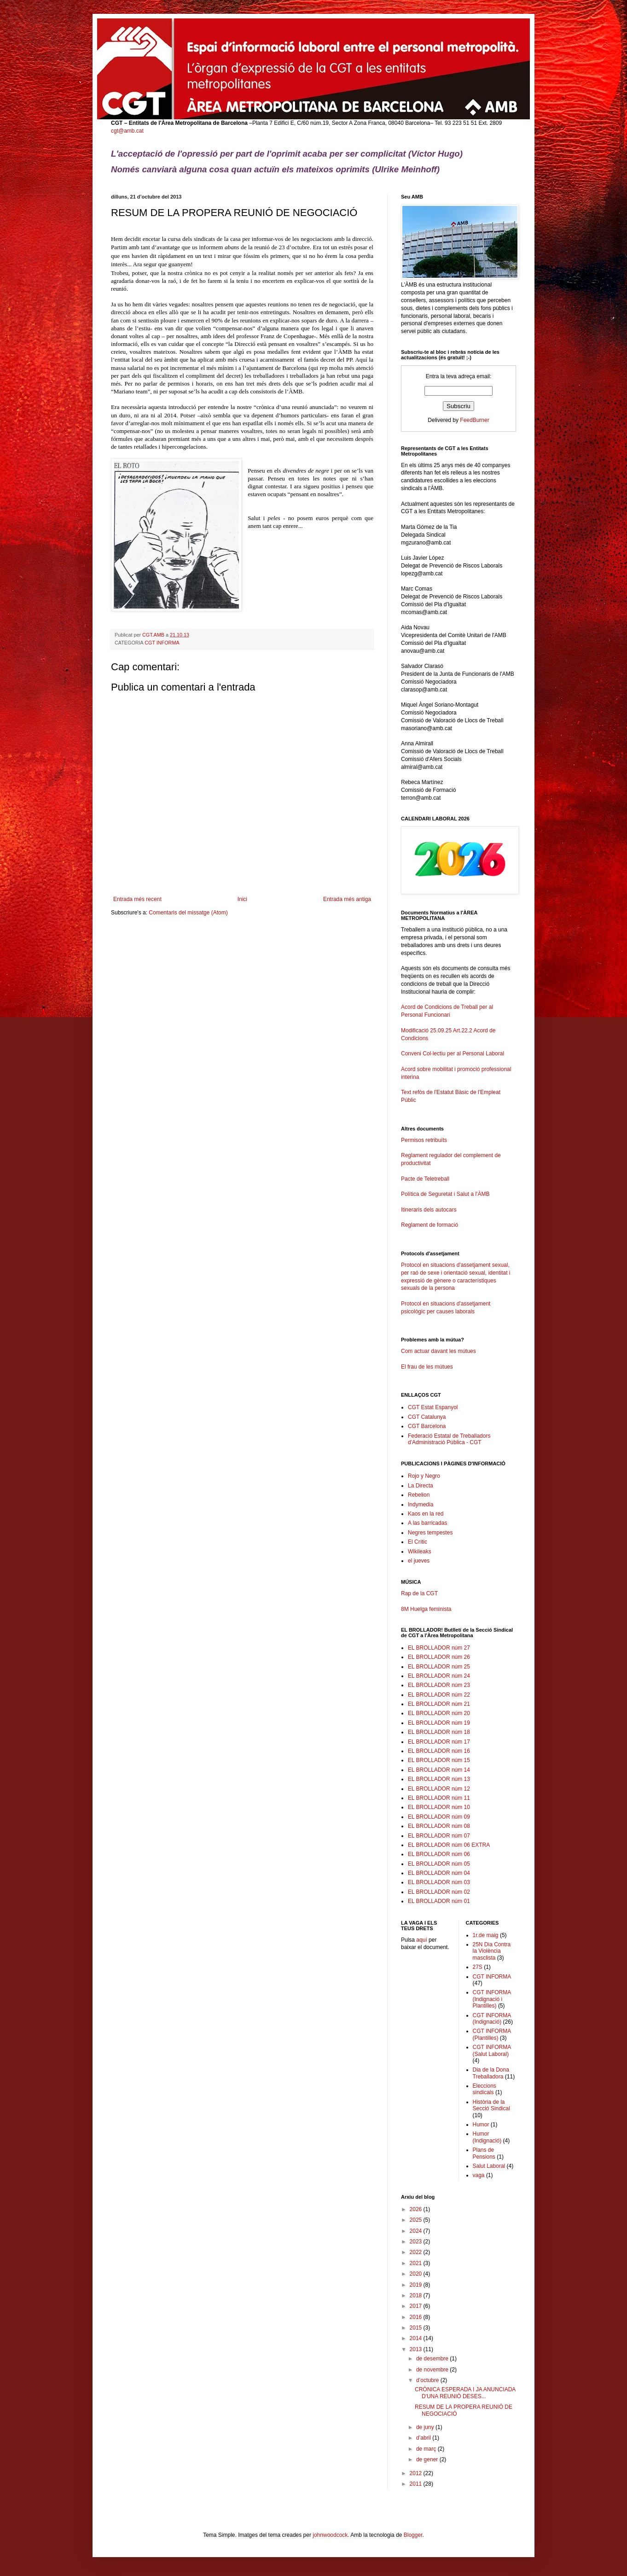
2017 (417, 2306)
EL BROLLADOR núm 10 (439, 1807)
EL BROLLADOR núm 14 (439, 1770)
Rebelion (419, 1495)
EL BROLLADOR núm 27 (439, 1648)
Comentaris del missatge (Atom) (188, 912)
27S (477, 1967)
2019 (417, 2285)
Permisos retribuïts (424, 1140)
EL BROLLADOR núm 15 (439, 1760)
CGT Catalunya (427, 1417)
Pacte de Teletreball (425, 1179)
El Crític (417, 1542)
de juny (425, 2427)
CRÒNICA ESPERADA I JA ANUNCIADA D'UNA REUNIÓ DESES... (465, 2392)
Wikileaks (419, 1551)
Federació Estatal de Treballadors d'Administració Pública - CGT (449, 1439)
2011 (417, 2484)
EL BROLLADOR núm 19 (439, 1723)
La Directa (420, 1485)
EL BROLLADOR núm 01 (439, 1901)
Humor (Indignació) (487, 2137)
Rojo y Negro (424, 1476)
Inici (242, 899)
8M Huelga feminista (426, 1609)
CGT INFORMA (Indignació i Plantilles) (492, 1999)
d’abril (424, 2438)
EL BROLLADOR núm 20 (439, 1713)
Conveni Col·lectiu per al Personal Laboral (452, 1053)
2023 (417, 2241)
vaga (479, 2175)
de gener (428, 2459)
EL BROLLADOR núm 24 (439, 1676)
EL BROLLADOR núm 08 (439, 1826)
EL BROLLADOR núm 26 (439, 1657)
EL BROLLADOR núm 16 (439, 1751)
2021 (417, 2263)
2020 (417, 2274)
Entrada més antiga (347, 899)
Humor (481, 2124)
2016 (417, 2317)
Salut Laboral (489, 2166)
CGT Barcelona (427, 1426)
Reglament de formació (458, 1229)
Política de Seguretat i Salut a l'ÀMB (445, 1194)
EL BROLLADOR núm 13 (439, 1779)
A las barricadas (427, 1523)
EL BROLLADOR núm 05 (439, 1864)
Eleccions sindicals (484, 2089)
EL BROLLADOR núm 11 (439, 1798)
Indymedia (420, 1504)
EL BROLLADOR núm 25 (439, 1666)
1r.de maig (486, 1935)
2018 (417, 2295)
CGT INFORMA (162, 642)
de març (427, 2449)
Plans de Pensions (484, 2153)
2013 (417, 2349)
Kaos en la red (425, 1513)
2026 (417, 2209)
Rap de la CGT (419, 1593)
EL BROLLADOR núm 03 (439, 1882)
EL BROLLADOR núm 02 (439, 1892)
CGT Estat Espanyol (433, 1407)
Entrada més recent (137, 899)
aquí (421, 1940)
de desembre (433, 2358)
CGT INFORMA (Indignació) (492, 2018)
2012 (417, 2473)
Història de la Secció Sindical (491, 2105)
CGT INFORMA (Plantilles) (492, 2034)
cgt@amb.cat (127, 131)
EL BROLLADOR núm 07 (439, 1835)
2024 (417, 2231)
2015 (417, 2327)
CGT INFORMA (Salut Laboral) (492, 2050)
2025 (417, 2220)
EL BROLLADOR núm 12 (439, 1789)
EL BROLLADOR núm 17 (439, 1742)
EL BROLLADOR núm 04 (439, 1873)
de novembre (433, 2369)
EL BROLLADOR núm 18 (439, 1732)
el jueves (419, 1560)
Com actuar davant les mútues (438, 1351)
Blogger (413, 2535)
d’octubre (428, 2380)
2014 (417, 2338)
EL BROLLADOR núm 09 (439, 1817)
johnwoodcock (330, 2535)
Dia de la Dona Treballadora (491, 2073)
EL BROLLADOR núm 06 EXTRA (449, 1845)
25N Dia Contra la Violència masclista (492, 1951)
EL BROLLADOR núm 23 (439, 1685)
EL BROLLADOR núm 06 (439, 1854)
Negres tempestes (430, 1532)
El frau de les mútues (427, 1367)
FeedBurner (474, 420)
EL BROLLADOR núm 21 (439, 1704)
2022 (417, 2252)
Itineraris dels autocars (429, 1209)
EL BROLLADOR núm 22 (439, 1695)
